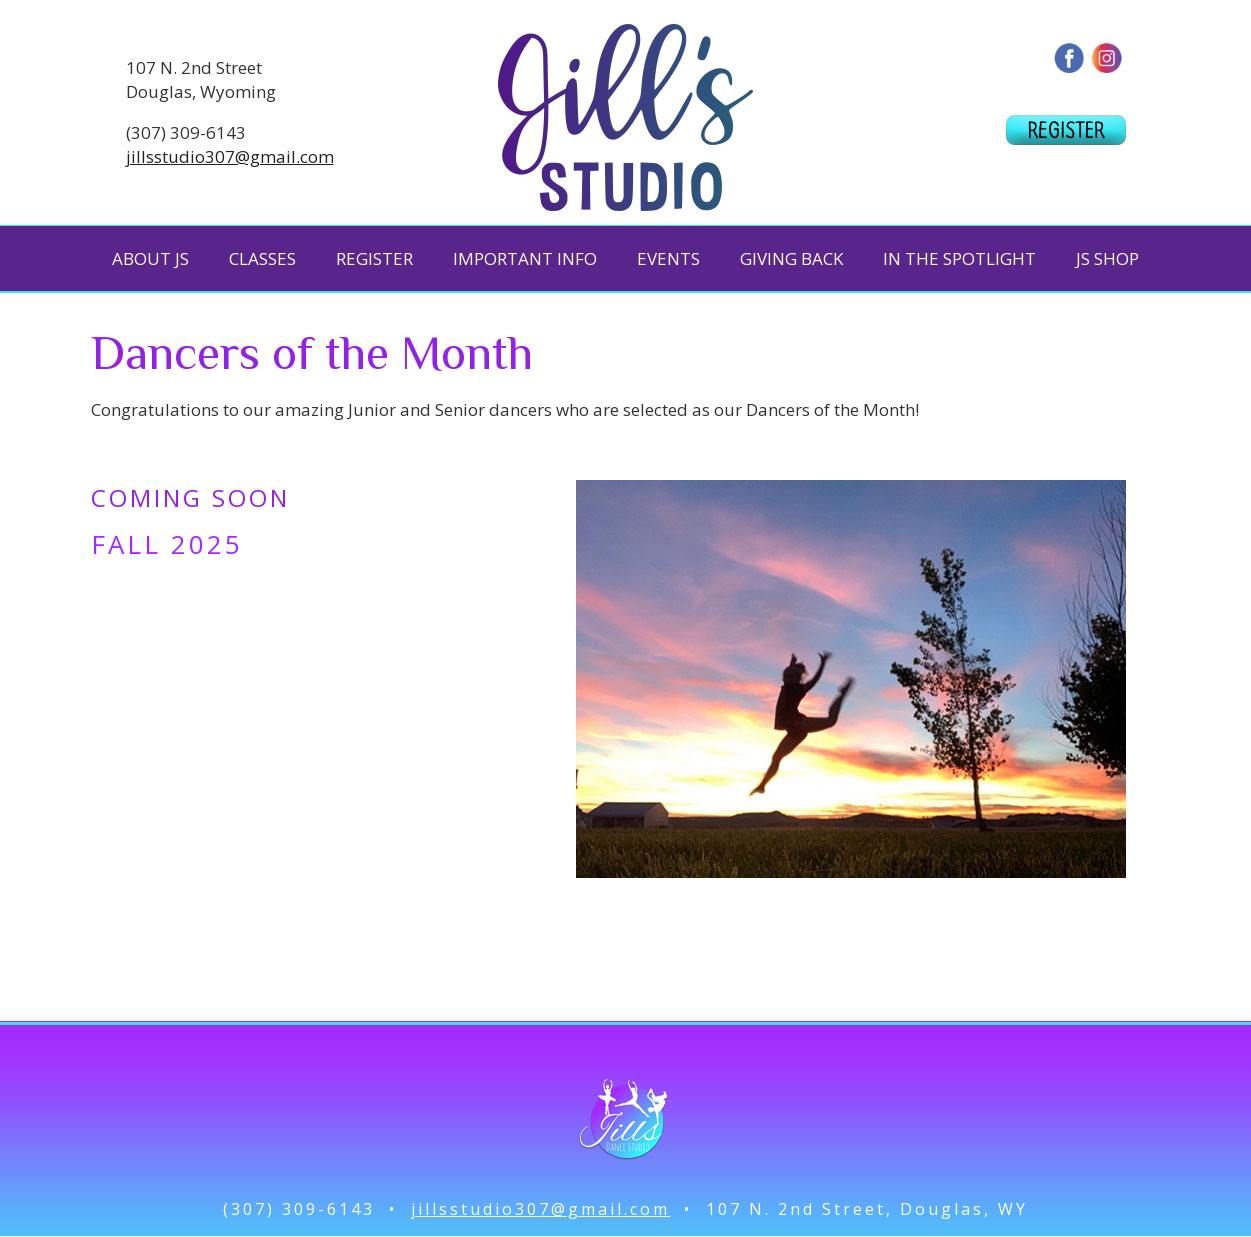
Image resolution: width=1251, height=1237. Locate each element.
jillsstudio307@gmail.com (230, 156)
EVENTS (668, 258)
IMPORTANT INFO (525, 258)
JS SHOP (1107, 258)
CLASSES (262, 258)
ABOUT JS (150, 258)
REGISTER (374, 258)
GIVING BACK (791, 258)
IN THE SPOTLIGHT (959, 258)
